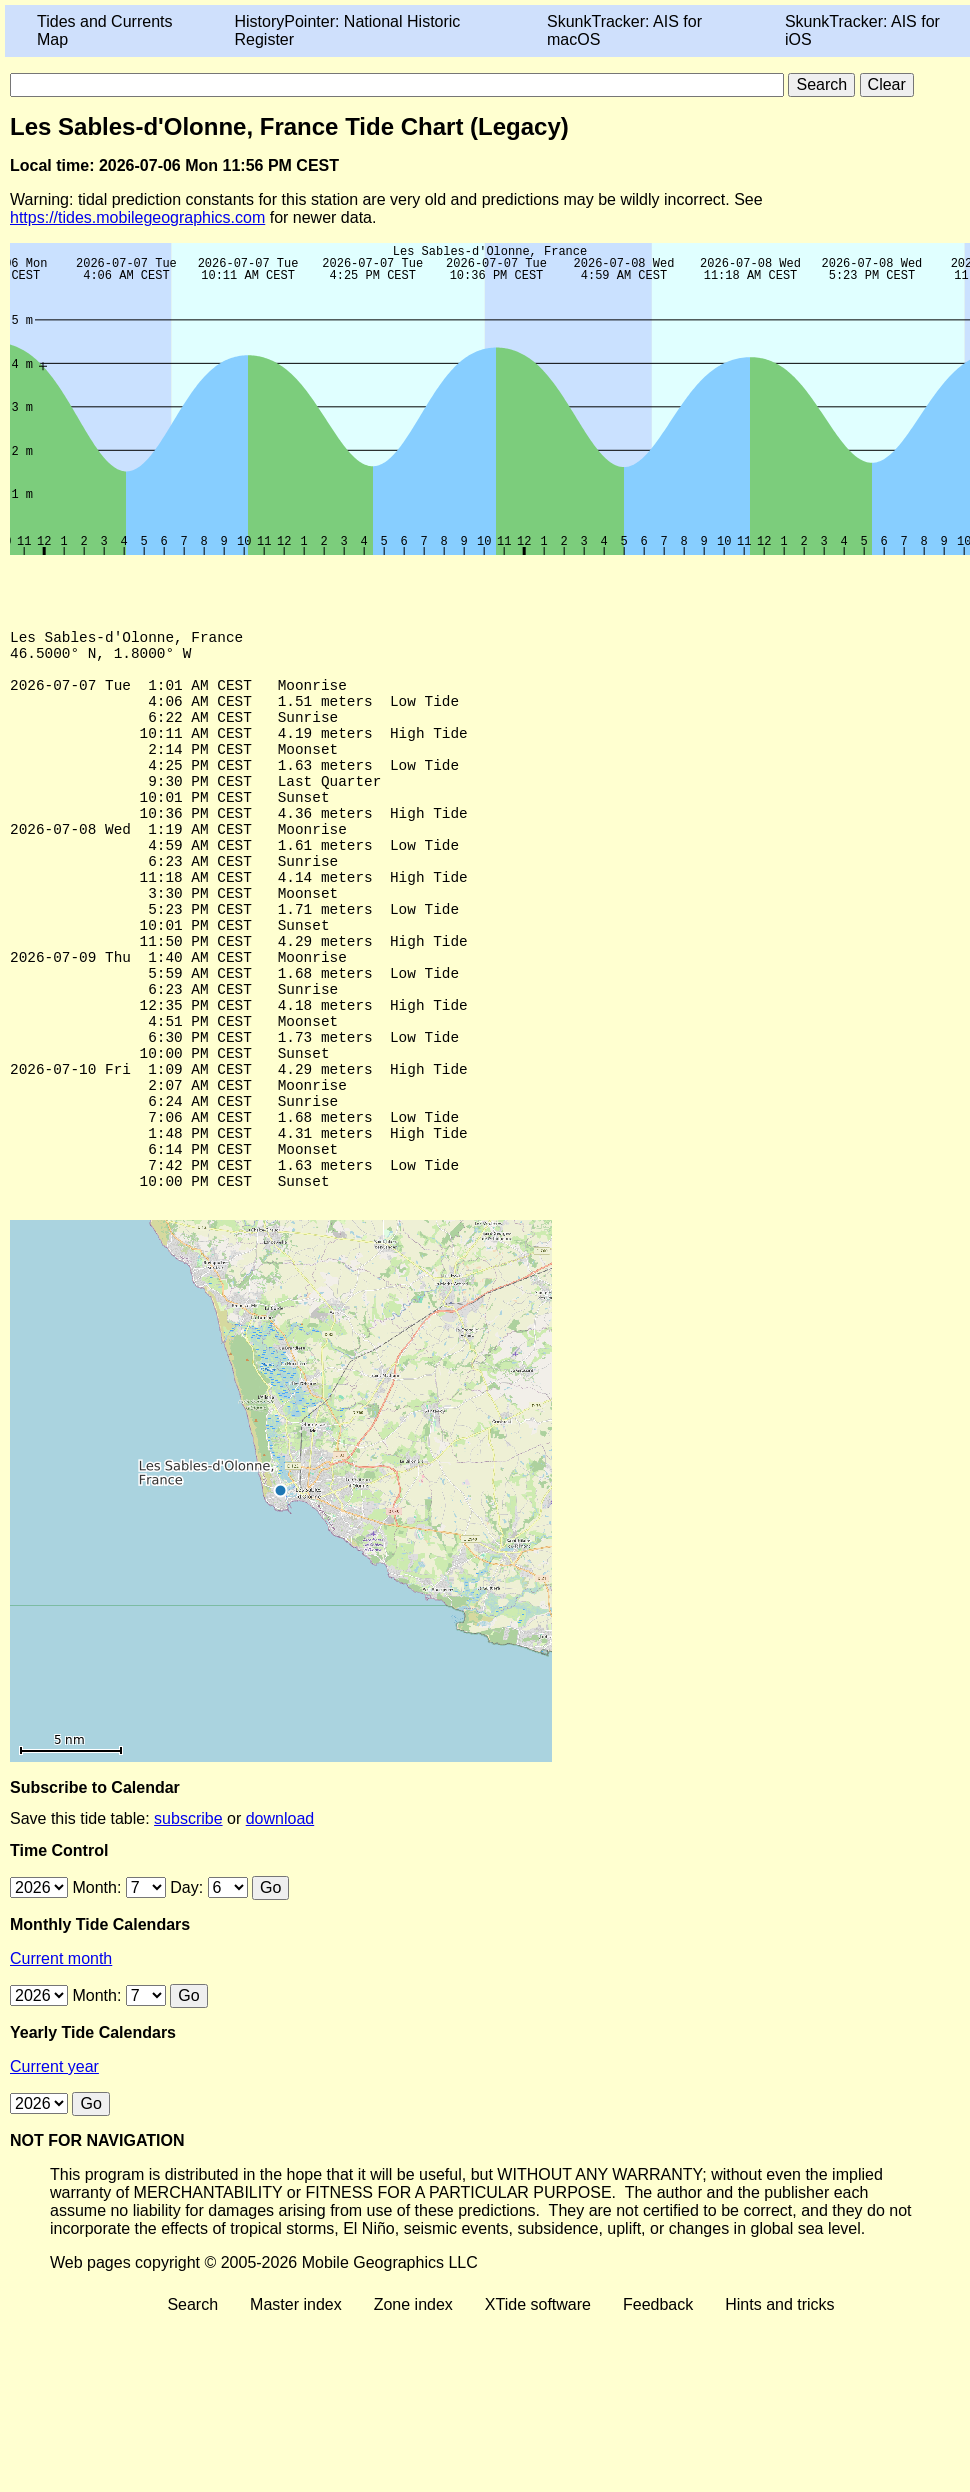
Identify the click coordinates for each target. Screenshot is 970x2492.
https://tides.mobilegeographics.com (137, 217)
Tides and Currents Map (104, 30)
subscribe (188, 1923)
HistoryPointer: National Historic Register (348, 30)
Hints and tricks (779, 2409)
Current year (54, 2171)
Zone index (413, 2409)
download (280, 1923)
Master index (296, 2409)
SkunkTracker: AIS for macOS (624, 30)
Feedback (658, 2409)
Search (192, 2409)
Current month (61, 2063)
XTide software (538, 2409)
